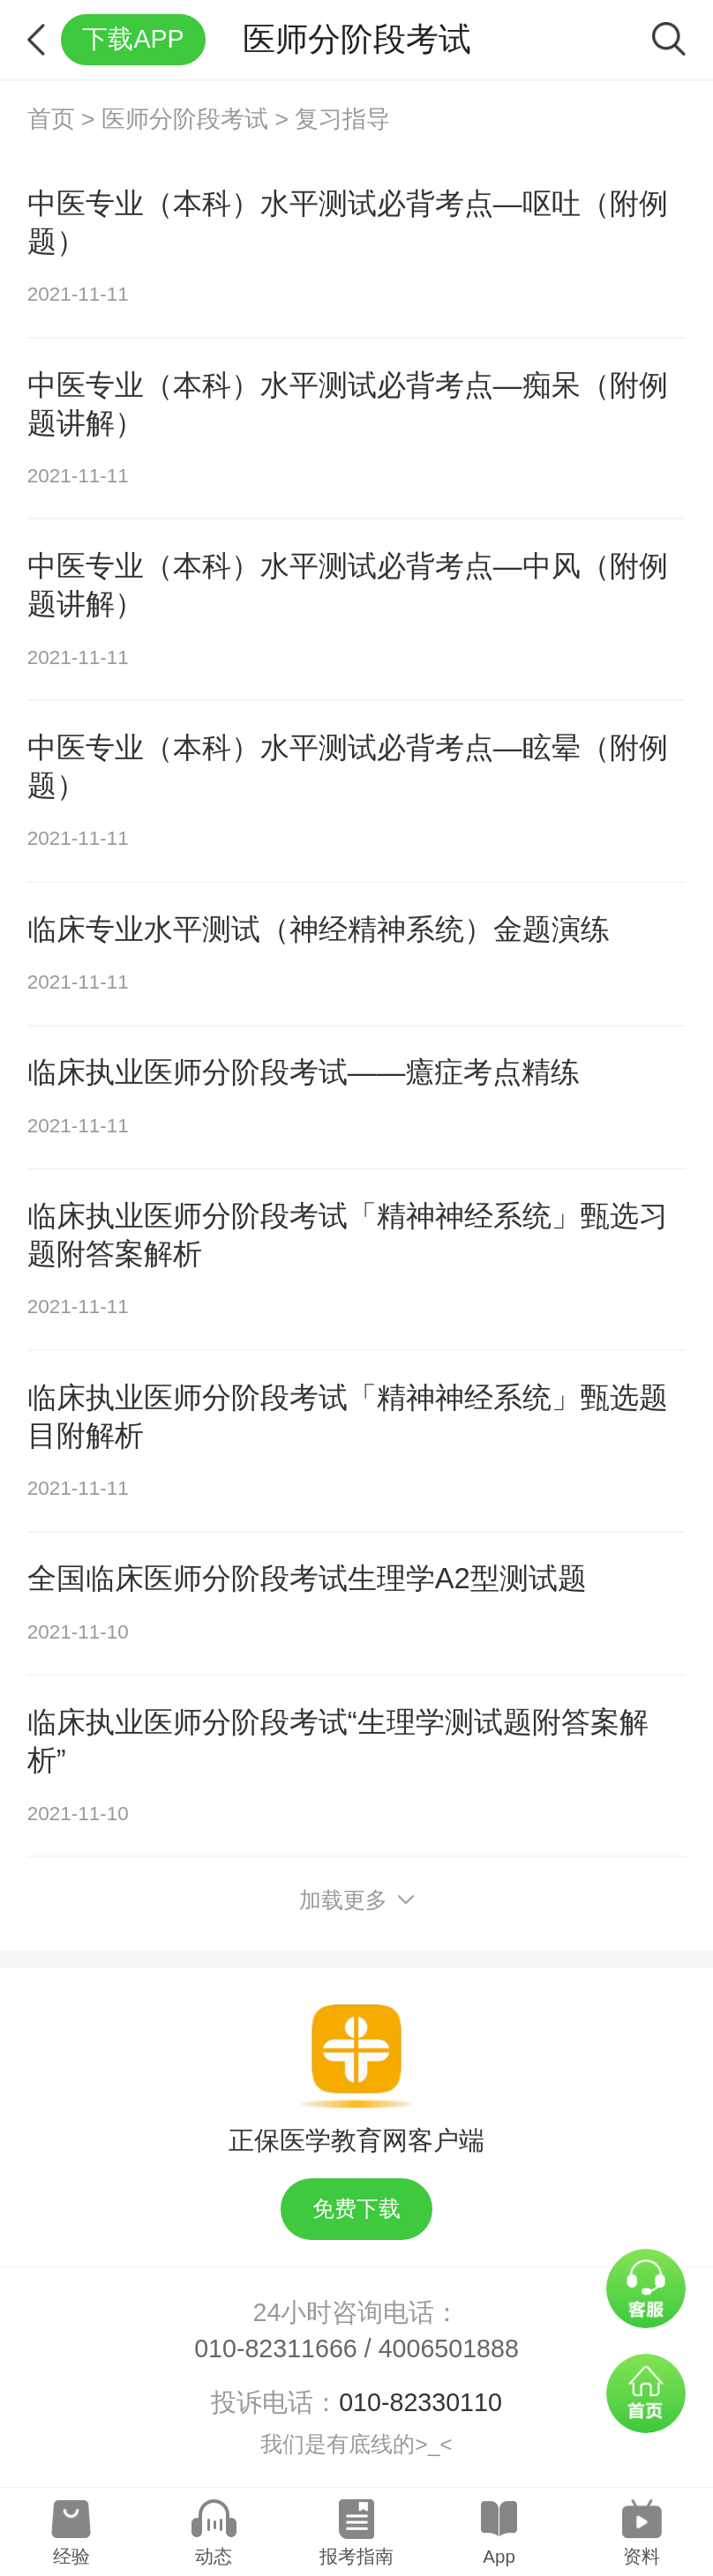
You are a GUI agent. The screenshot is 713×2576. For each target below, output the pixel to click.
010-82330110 (420, 2402)
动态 (213, 2556)
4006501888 (449, 2348)
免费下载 (356, 2209)
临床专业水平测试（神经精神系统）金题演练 (318, 929)
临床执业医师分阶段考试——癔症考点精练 (304, 1072)
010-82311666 (275, 2348)
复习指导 (342, 119)
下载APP (133, 39)
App (498, 2556)
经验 (71, 2556)
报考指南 (356, 2556)
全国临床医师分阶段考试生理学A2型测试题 (307, 1578)
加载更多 (357, 1900)
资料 (641, 2556)
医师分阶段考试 (184, 119)
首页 (51, 119)
